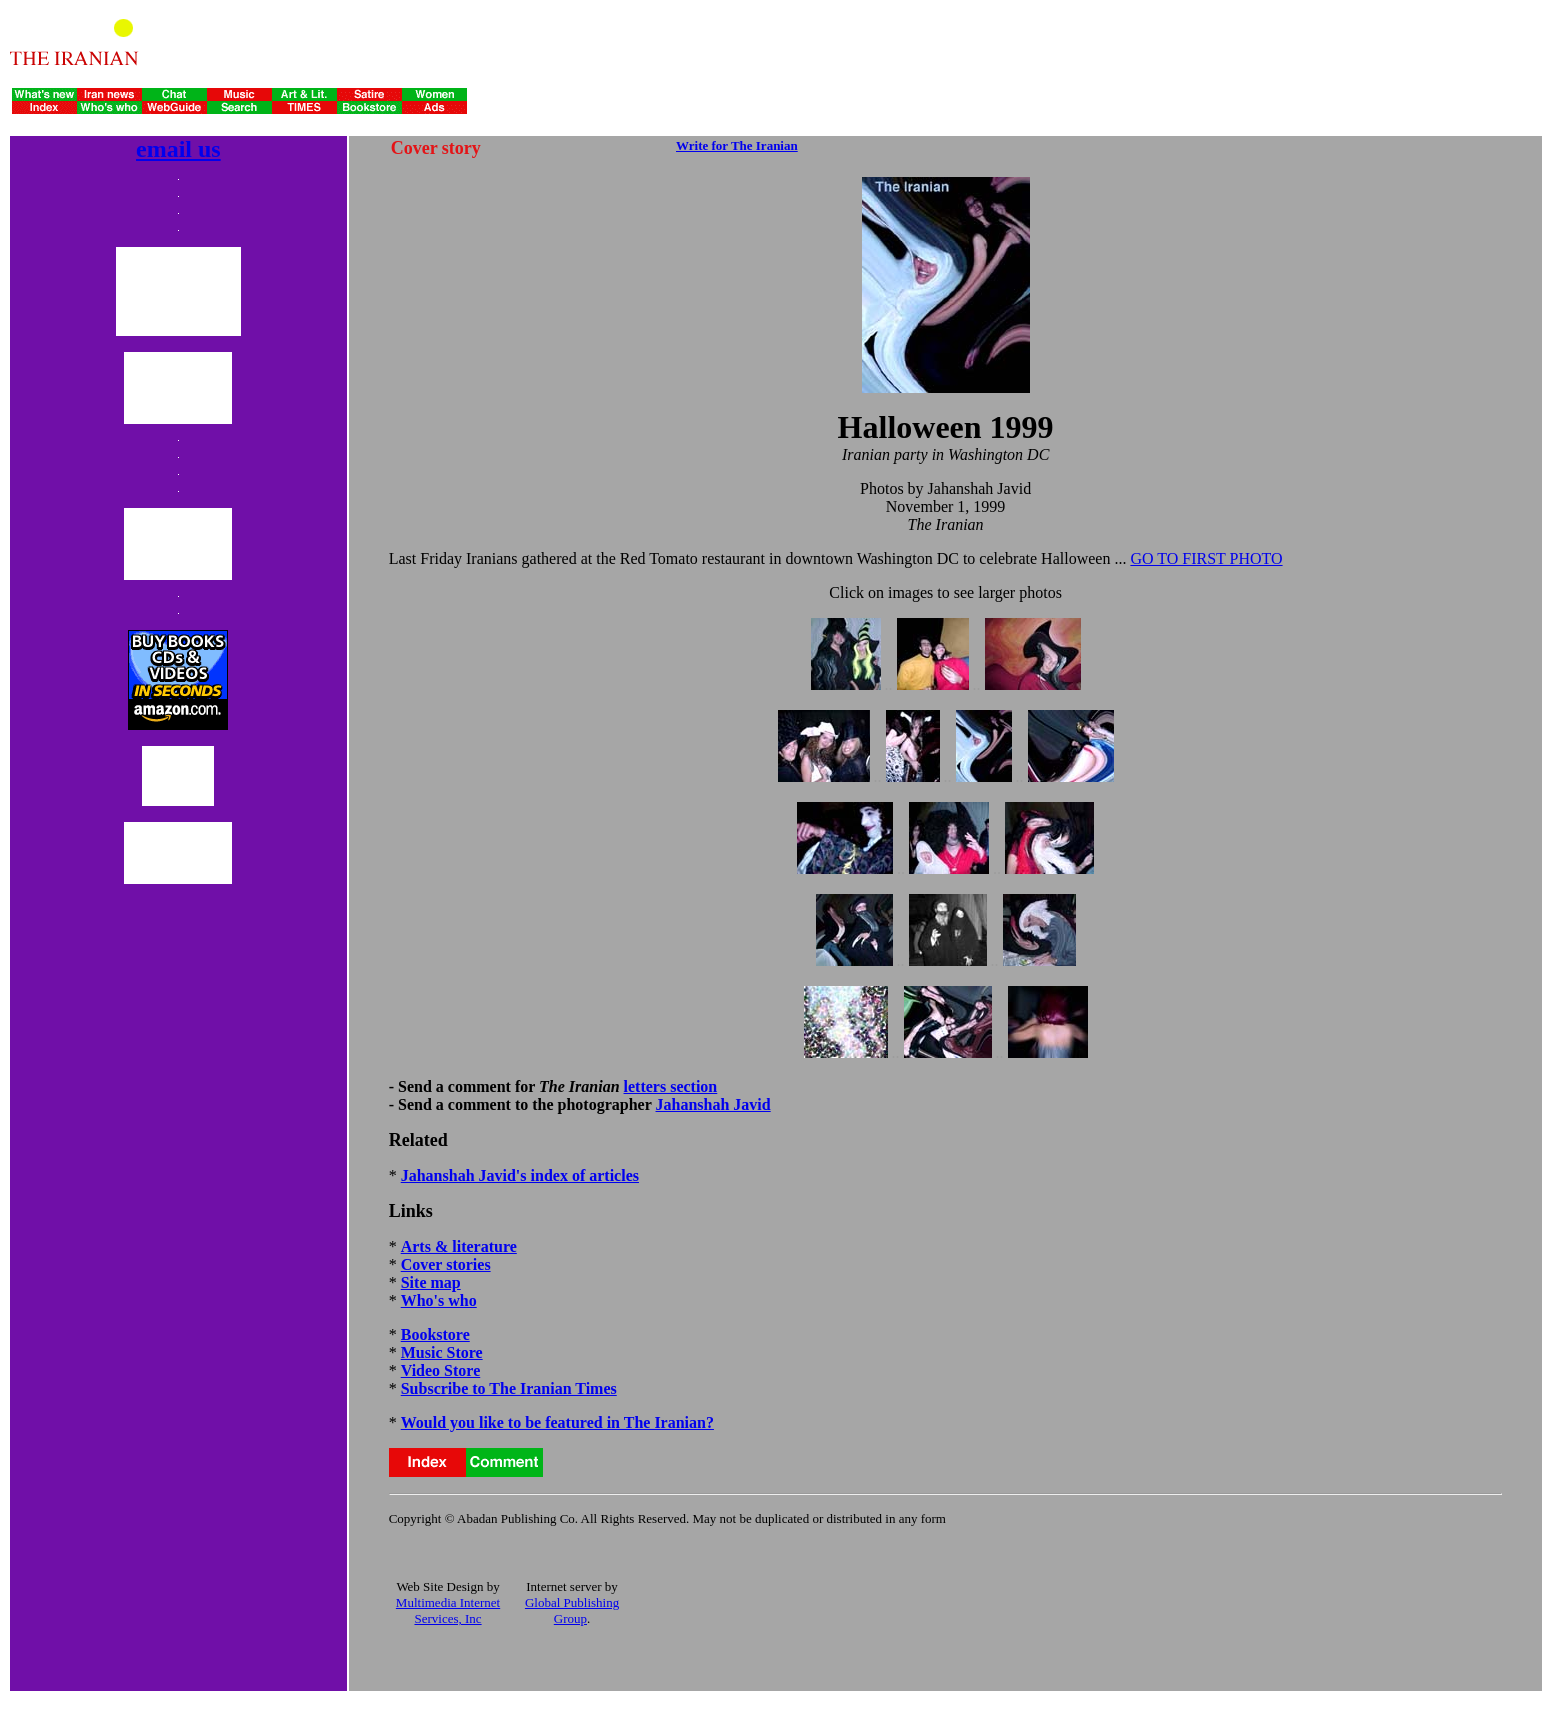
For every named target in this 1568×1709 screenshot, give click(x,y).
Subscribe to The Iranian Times (509, 1388)
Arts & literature (459, 1246)
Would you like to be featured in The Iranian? (557, 1422)
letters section (671, 1086)
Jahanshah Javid (713, 1104)
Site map (431, 1282)
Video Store (441, 1370)
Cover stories (446, 1264)
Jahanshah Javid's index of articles (520, 1175)
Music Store (442, 1352)
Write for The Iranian (737, 145)
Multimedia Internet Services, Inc (448, 1610)
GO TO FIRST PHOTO (1206, 558)
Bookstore (435, 1334)
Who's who (439, 1300)
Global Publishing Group (572, 1610)
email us (178, 149)
